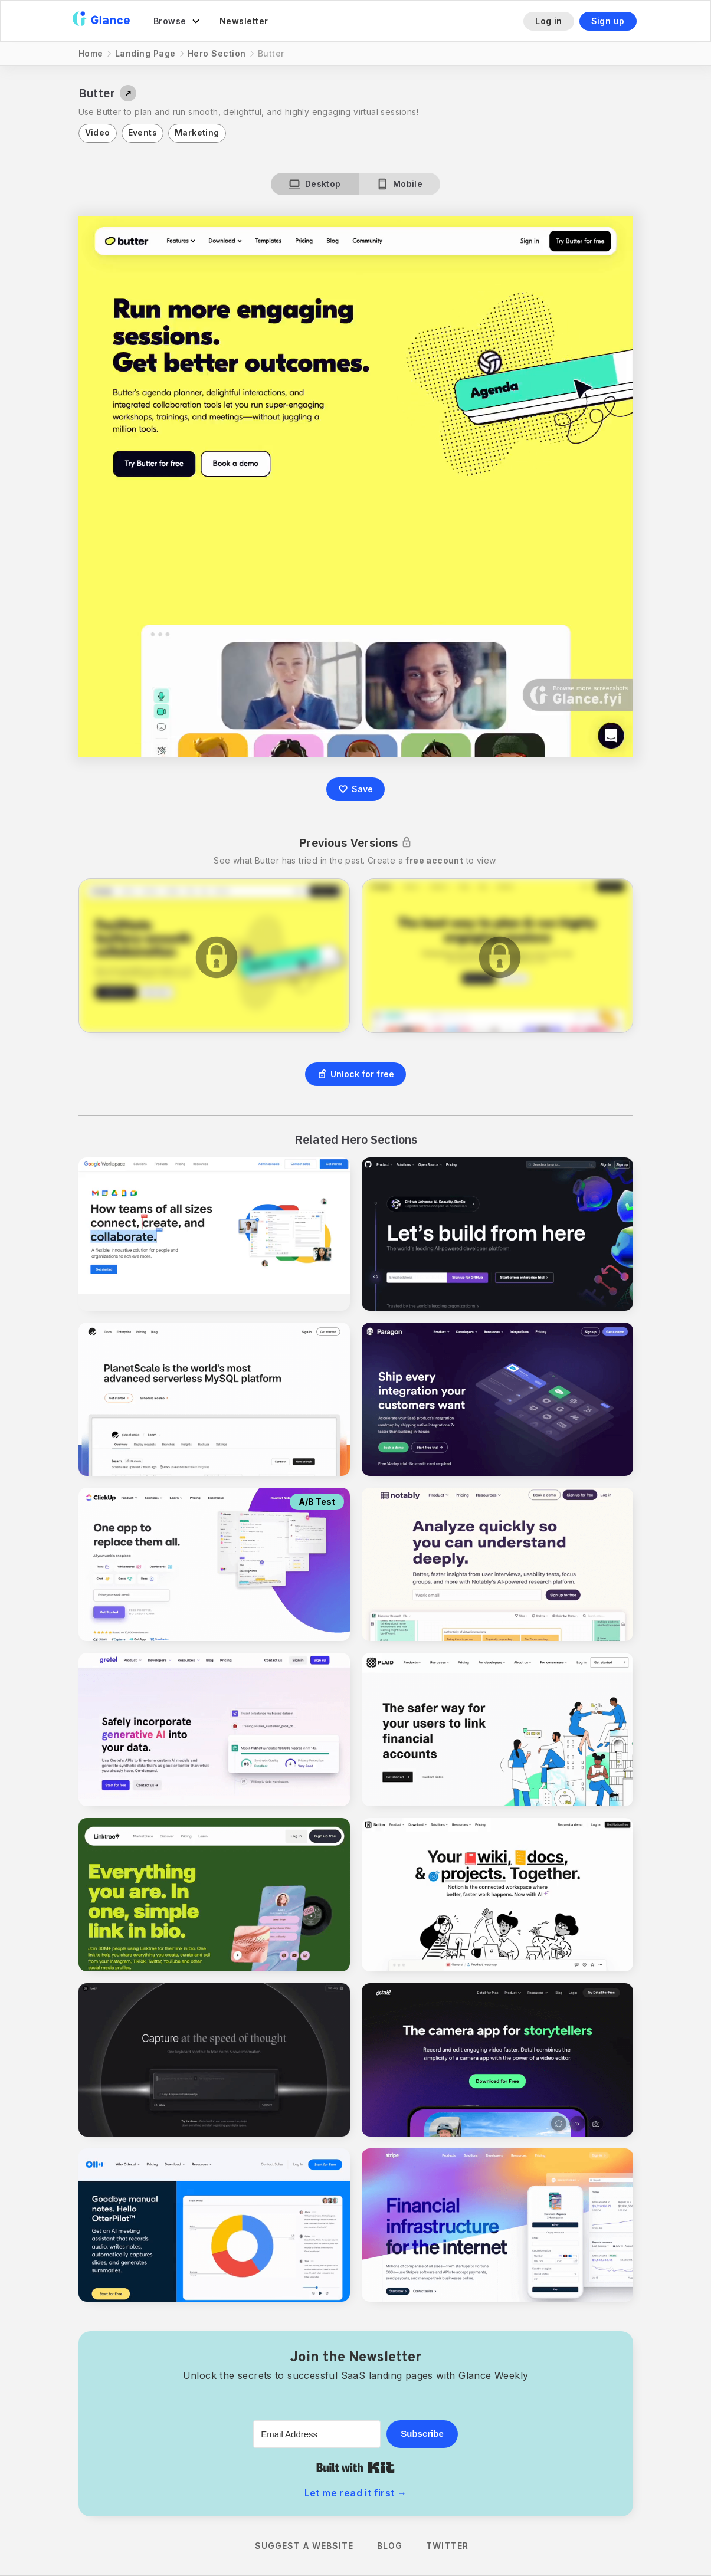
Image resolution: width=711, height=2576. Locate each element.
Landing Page (145, 53)
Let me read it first (355, 2493)
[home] (101, 21)
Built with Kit (355, 2467)
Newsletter (243, 21)
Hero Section (217, 53)
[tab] (315, 184)
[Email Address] (317, 2434)
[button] (177, 21)
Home (90, 53)
